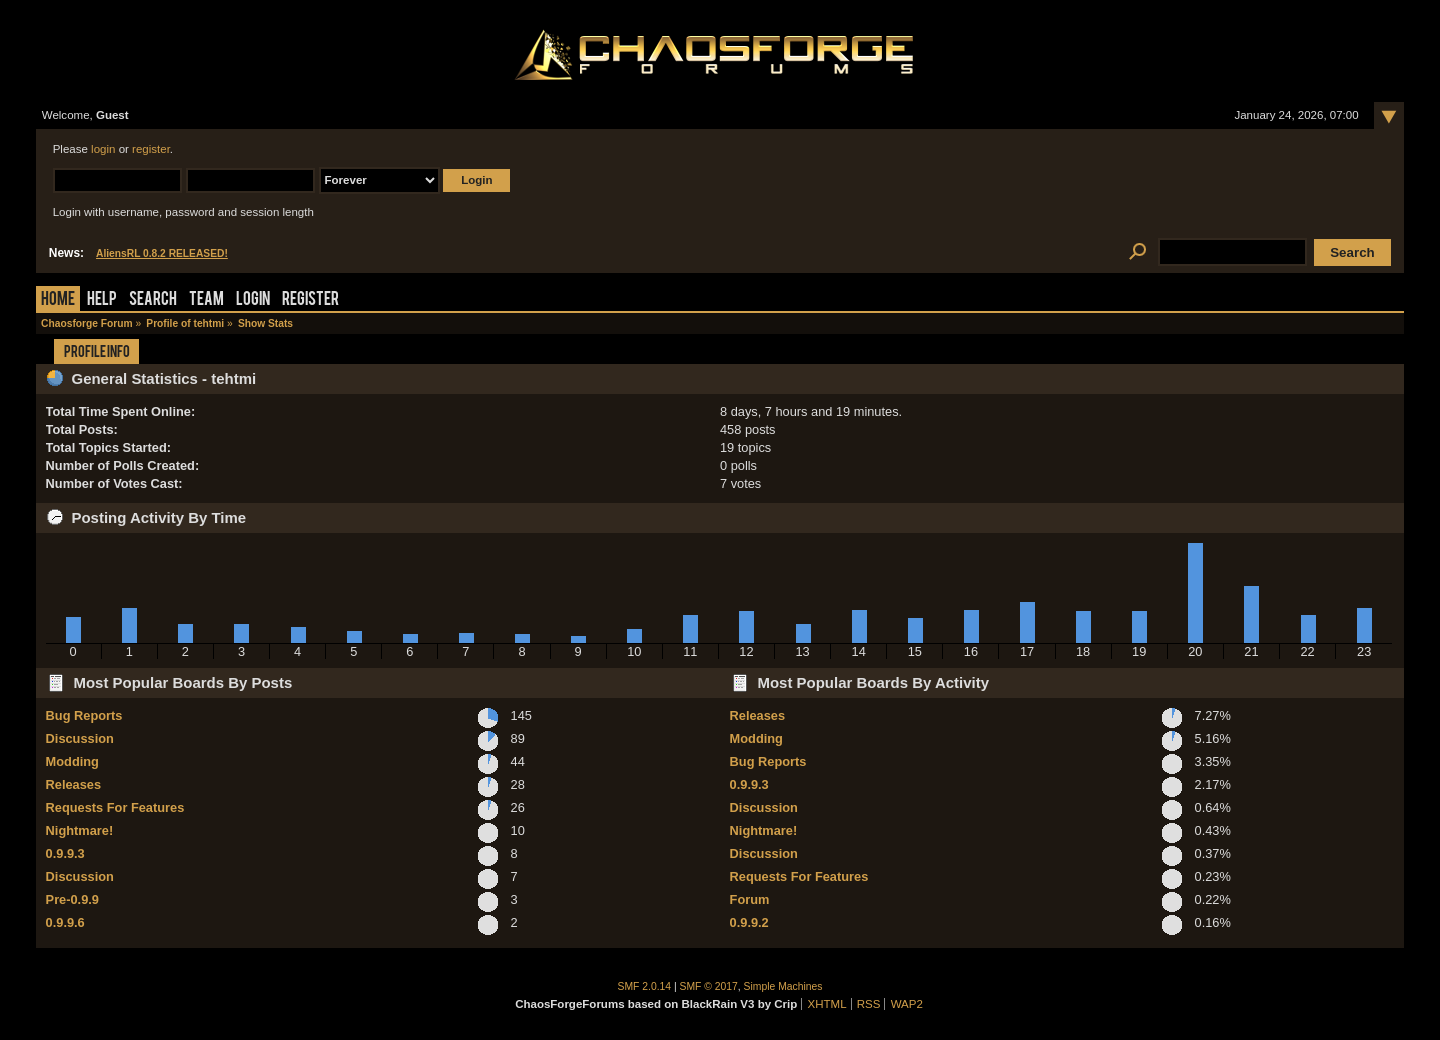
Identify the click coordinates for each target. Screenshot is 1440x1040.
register (151, 149)
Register (310, 300)
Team (206, 300)
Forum (750, 899)
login (103, 149)
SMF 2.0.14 (645, 986)
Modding (72, 761)
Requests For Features (115, 807)
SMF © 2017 (709, 986)
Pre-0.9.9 (72, 899)
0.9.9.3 (65, 853)
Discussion (80, 738)
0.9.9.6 (65, 922)
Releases (74, 784)
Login (253, 300)
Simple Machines (783, 986)
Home (58, 300)
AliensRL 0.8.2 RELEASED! (162, 253)
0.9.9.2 (749, 922)
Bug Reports (84, 715)
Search (153, 300)
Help (102, 300)
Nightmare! (80, 830)
